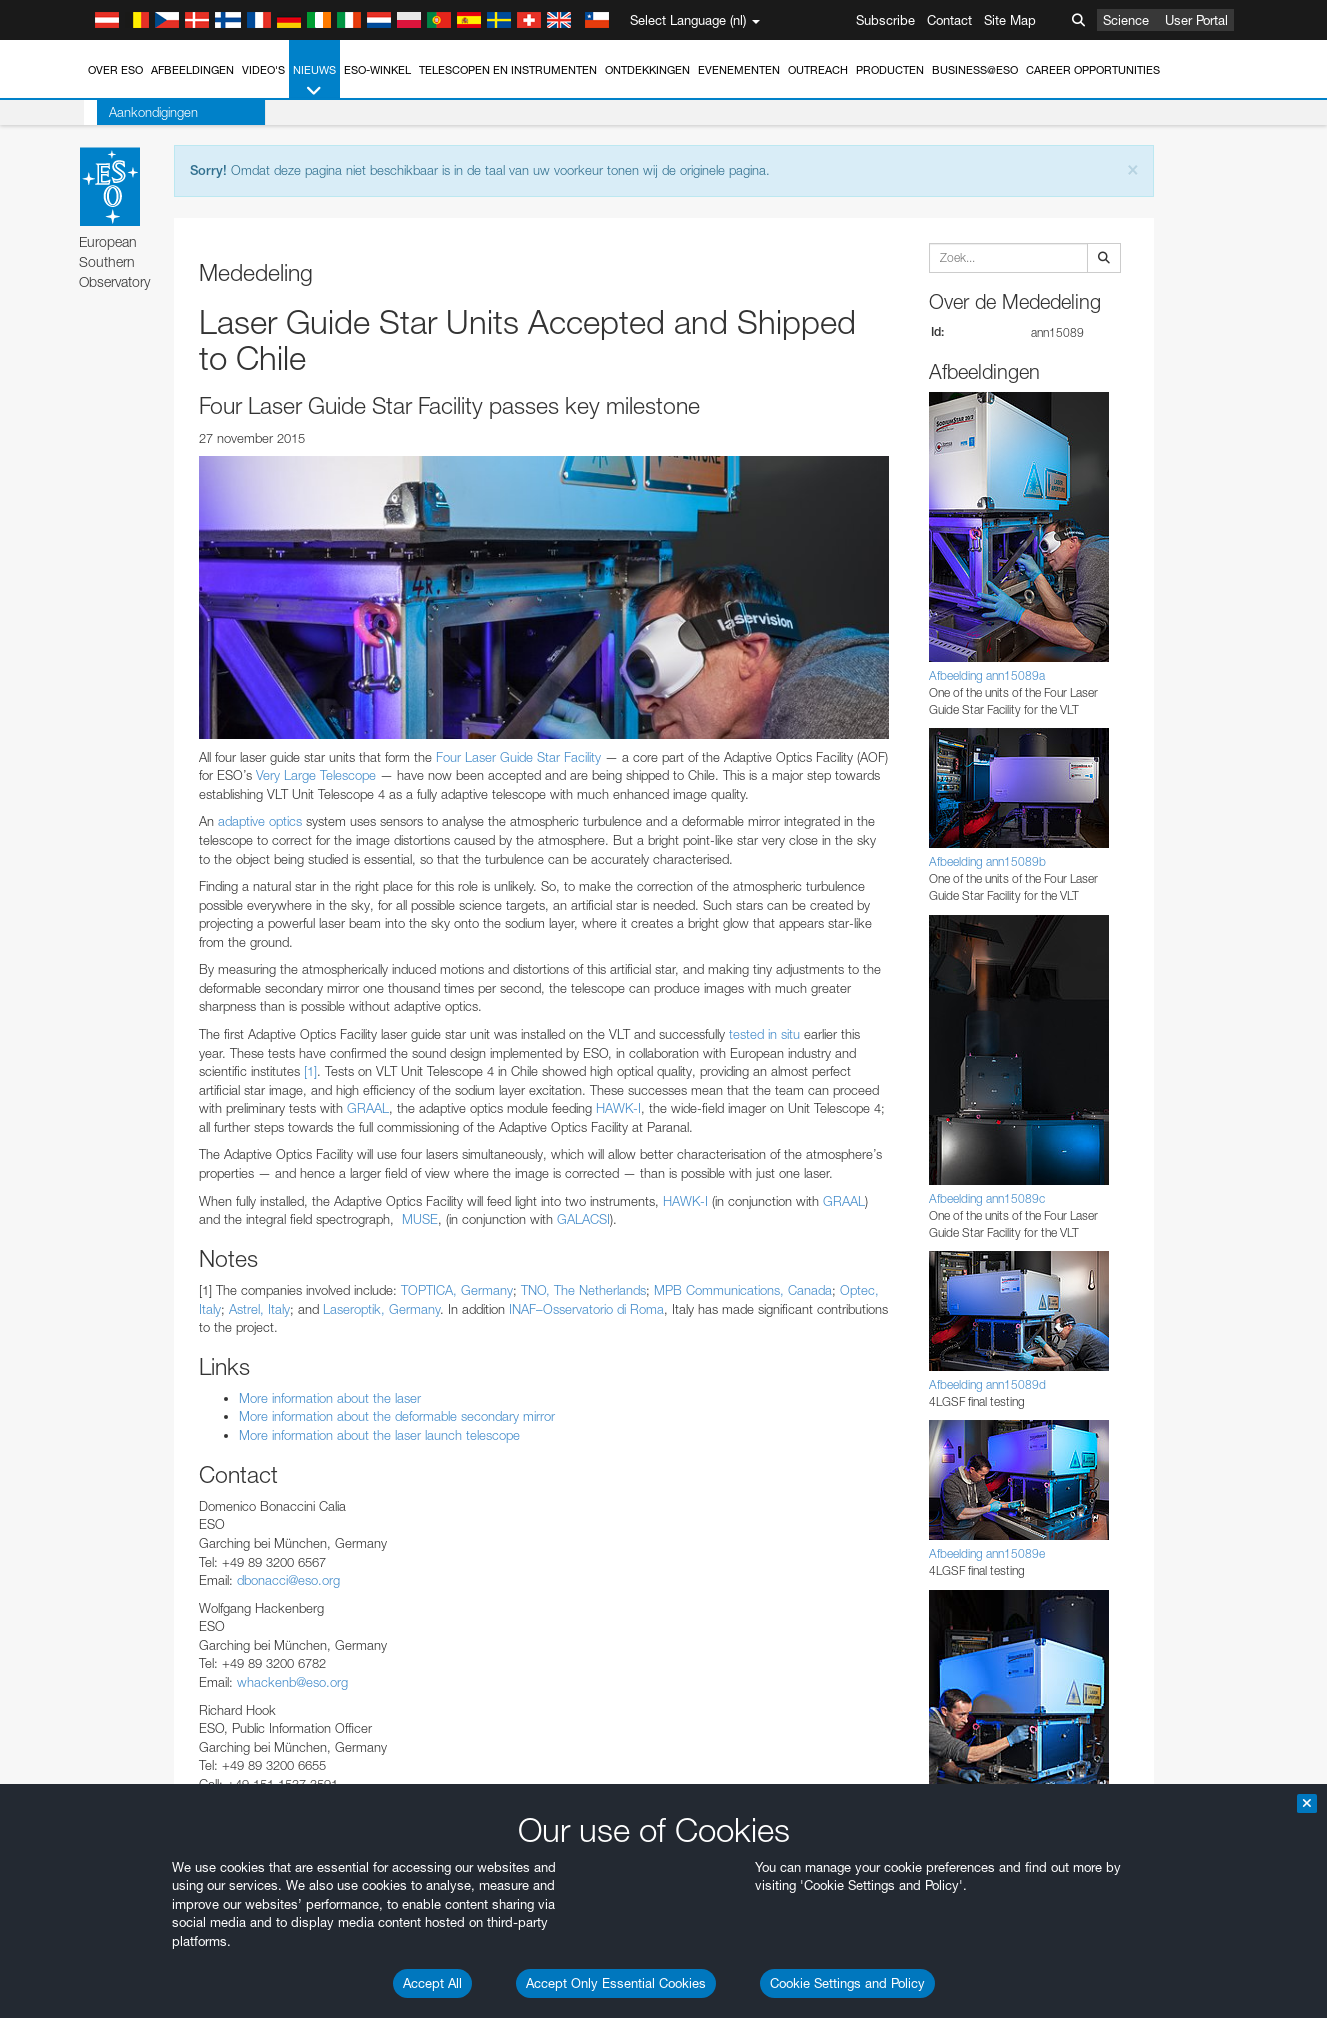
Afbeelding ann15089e (987, 1553)
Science (1126, 20)
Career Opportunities (1093, 70)
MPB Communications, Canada (743, 1290)
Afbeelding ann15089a (987, 675)
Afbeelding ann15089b (987, 861)
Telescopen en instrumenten (508, 70)
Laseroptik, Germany (381, 1309)
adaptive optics (262, 821)
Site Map (1010, 20)
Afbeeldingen (192, 70)
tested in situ (764, 1034)
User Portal (1196, 20)
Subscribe (885, 20)
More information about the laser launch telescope (379, 1435)
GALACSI (583, 1219)
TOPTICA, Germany (457, 1290)
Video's (263, 70)
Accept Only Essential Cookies (616, 1983)
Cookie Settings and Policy (847, 1983)
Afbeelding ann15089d (987, 1384)
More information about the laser (330, 1398)
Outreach (818, 70)
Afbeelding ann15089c (987, 1198)
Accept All (432, 1983)
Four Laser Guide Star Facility (518, 757)
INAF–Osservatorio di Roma (586, 1309)
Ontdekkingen (647, 70)
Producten (890, 70)
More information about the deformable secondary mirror (397, 1416)
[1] (310, 1071)
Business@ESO (975, 70)
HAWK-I (618, 1108)
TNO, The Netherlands (583, 1290)
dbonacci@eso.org (288, 1580)
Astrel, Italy (259, 1309)
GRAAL (368, 1108)
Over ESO (115, 70)
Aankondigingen (140, 112)
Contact (949, 20)
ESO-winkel (377, 70)
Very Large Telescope (316, 775)
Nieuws (314, 81)
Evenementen (739, 70)
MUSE (420, 1219)
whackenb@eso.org (292, 1682)
